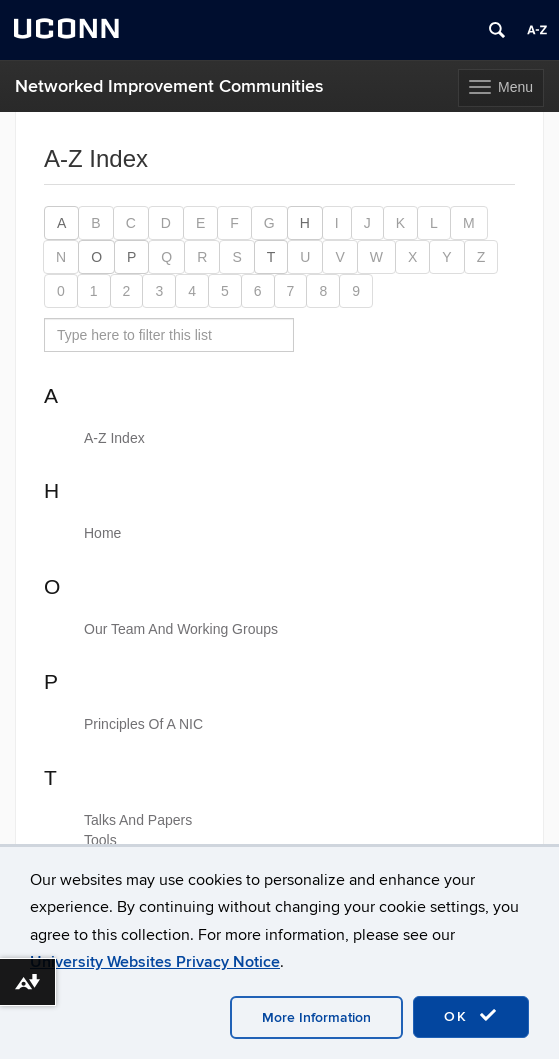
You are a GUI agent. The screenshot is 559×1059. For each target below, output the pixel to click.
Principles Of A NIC (143, 724)
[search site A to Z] (169, 335)
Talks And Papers (138, 820)
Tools (100, 840)
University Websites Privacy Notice (155, 962)
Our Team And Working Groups (181, 629)
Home (102, 533)
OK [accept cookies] (471, 1016)
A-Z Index (114, 438)
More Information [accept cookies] (316, 1017)
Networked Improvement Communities (169, 86)
